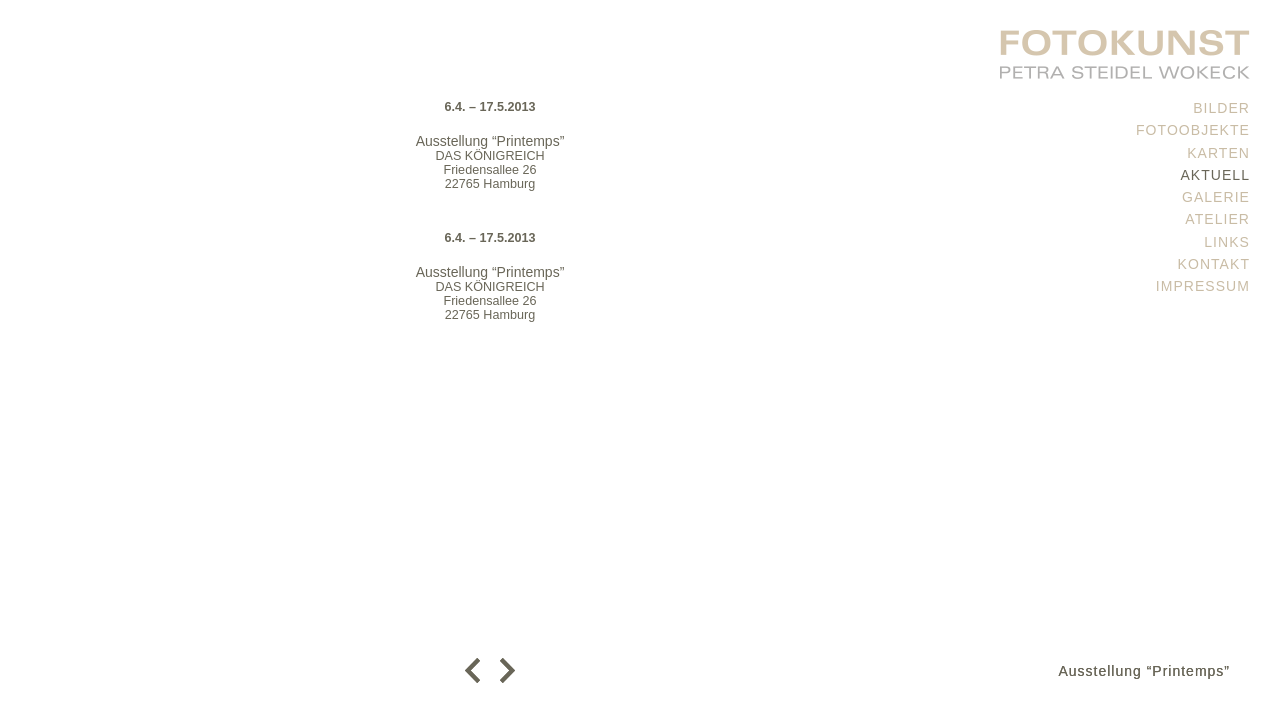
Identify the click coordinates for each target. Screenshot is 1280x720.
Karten (1218, 153)
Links (1227, 242)
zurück (477, 670)
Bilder (1221, 108)
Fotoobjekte (1193, 130)
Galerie (1216, 197)
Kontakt (1214, 264)
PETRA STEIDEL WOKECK (1125, 50)
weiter (502, 670)
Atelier (1217, 219)
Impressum (1203, 286)
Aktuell (1215, 175)
